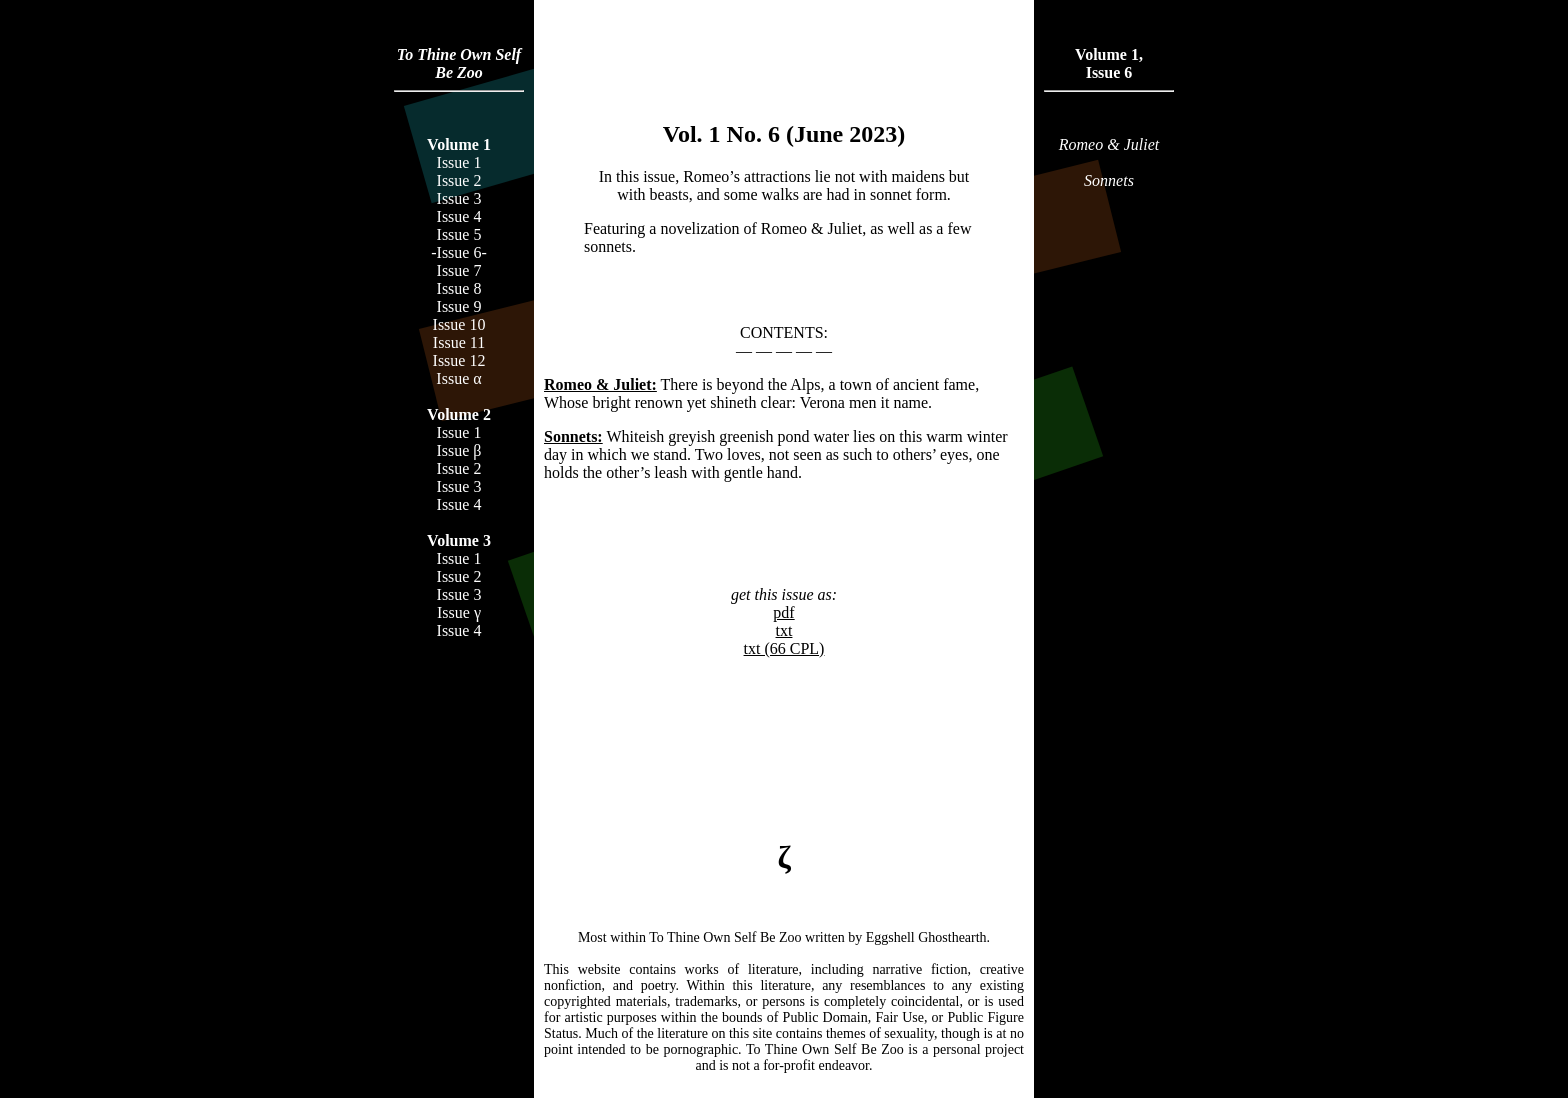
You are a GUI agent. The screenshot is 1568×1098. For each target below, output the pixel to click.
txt (784, 630)
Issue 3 (459, 198)
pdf (783, 612)
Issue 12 (459, 360)
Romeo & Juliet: (600, 384)
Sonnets (1109, 180)
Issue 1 (459, 162)
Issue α (458, 378)
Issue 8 (459, 288)
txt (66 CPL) (784, 648)
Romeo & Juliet (1109, 144)
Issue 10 (459, 324)
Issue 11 (459, 342)
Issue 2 (459, 180)
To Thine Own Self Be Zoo (459, 63)
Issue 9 (459, 306)
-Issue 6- (459, 252)
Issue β (458, 450)
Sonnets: (573, 436)
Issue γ (459, 612)
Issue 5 (459, 234)
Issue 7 (459, 270)
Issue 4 (459, 216)
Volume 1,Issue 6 (1109, 63)
